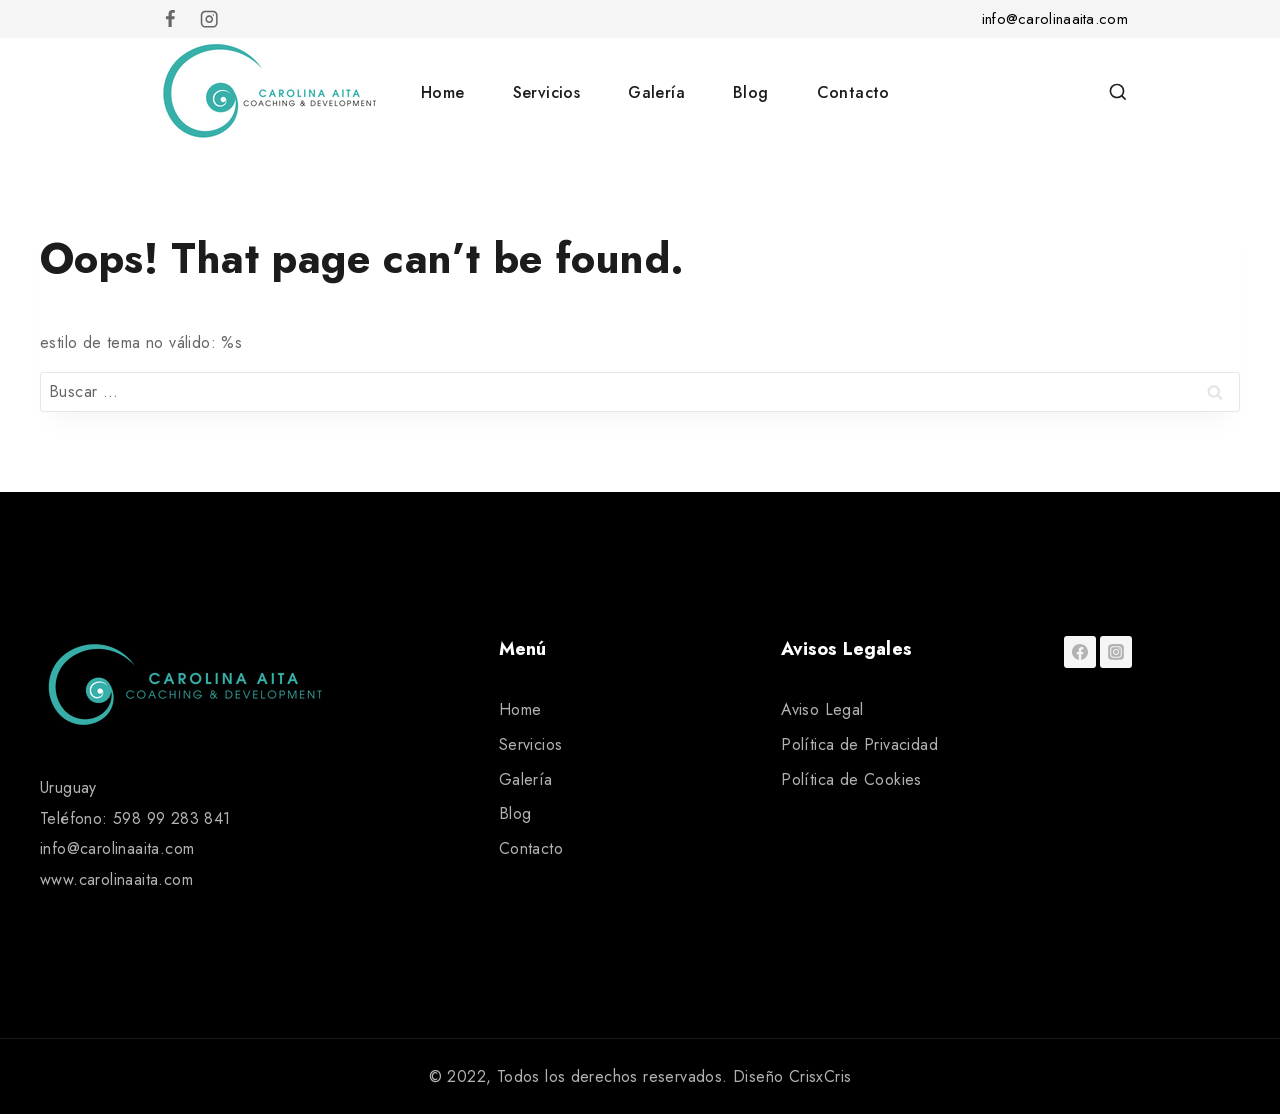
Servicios (547, 92)
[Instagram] (209, 19)
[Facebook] (170, 19)
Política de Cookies (851, 779)
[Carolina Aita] (269, 92)
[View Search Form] (1118, 92)
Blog (751, 92)
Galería (656, 92)
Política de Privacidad (859, 744)
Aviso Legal (822, 709)
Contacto (853, 92)
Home (443, 92)
